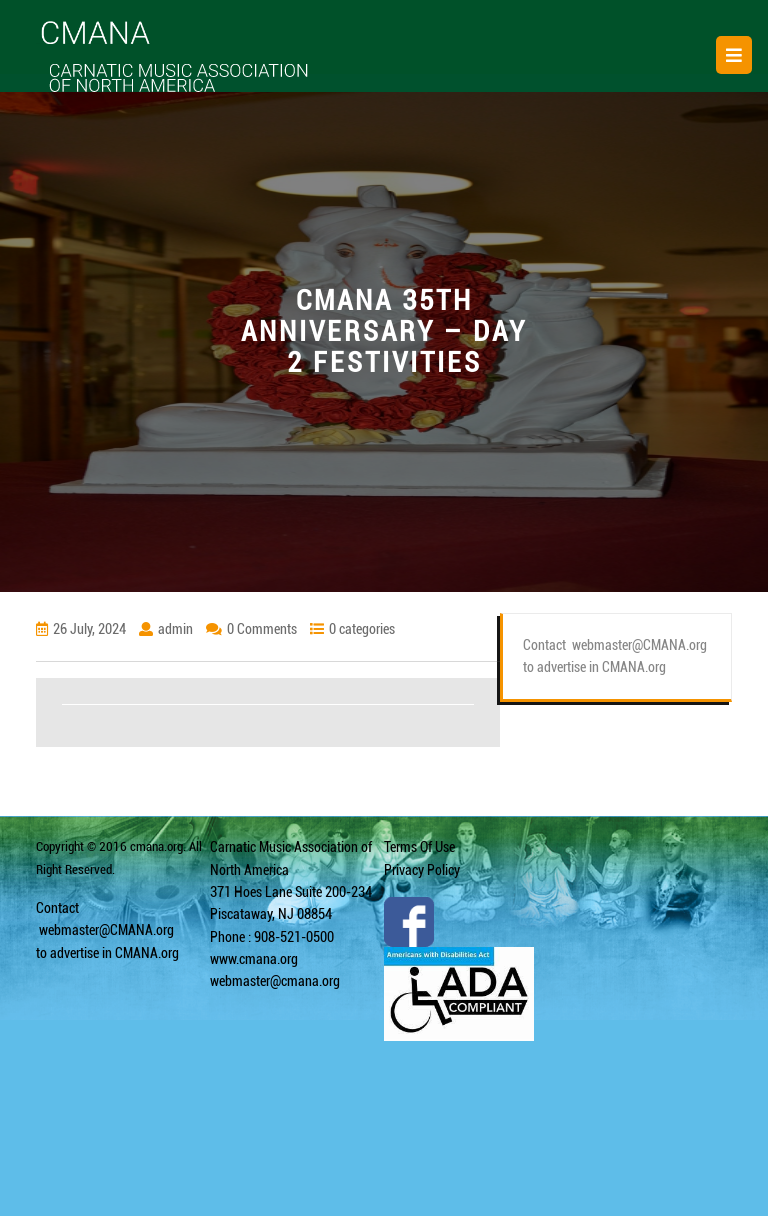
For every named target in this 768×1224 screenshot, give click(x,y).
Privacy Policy (422, 870)
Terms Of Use (419, 847)
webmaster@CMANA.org (106, 930)
